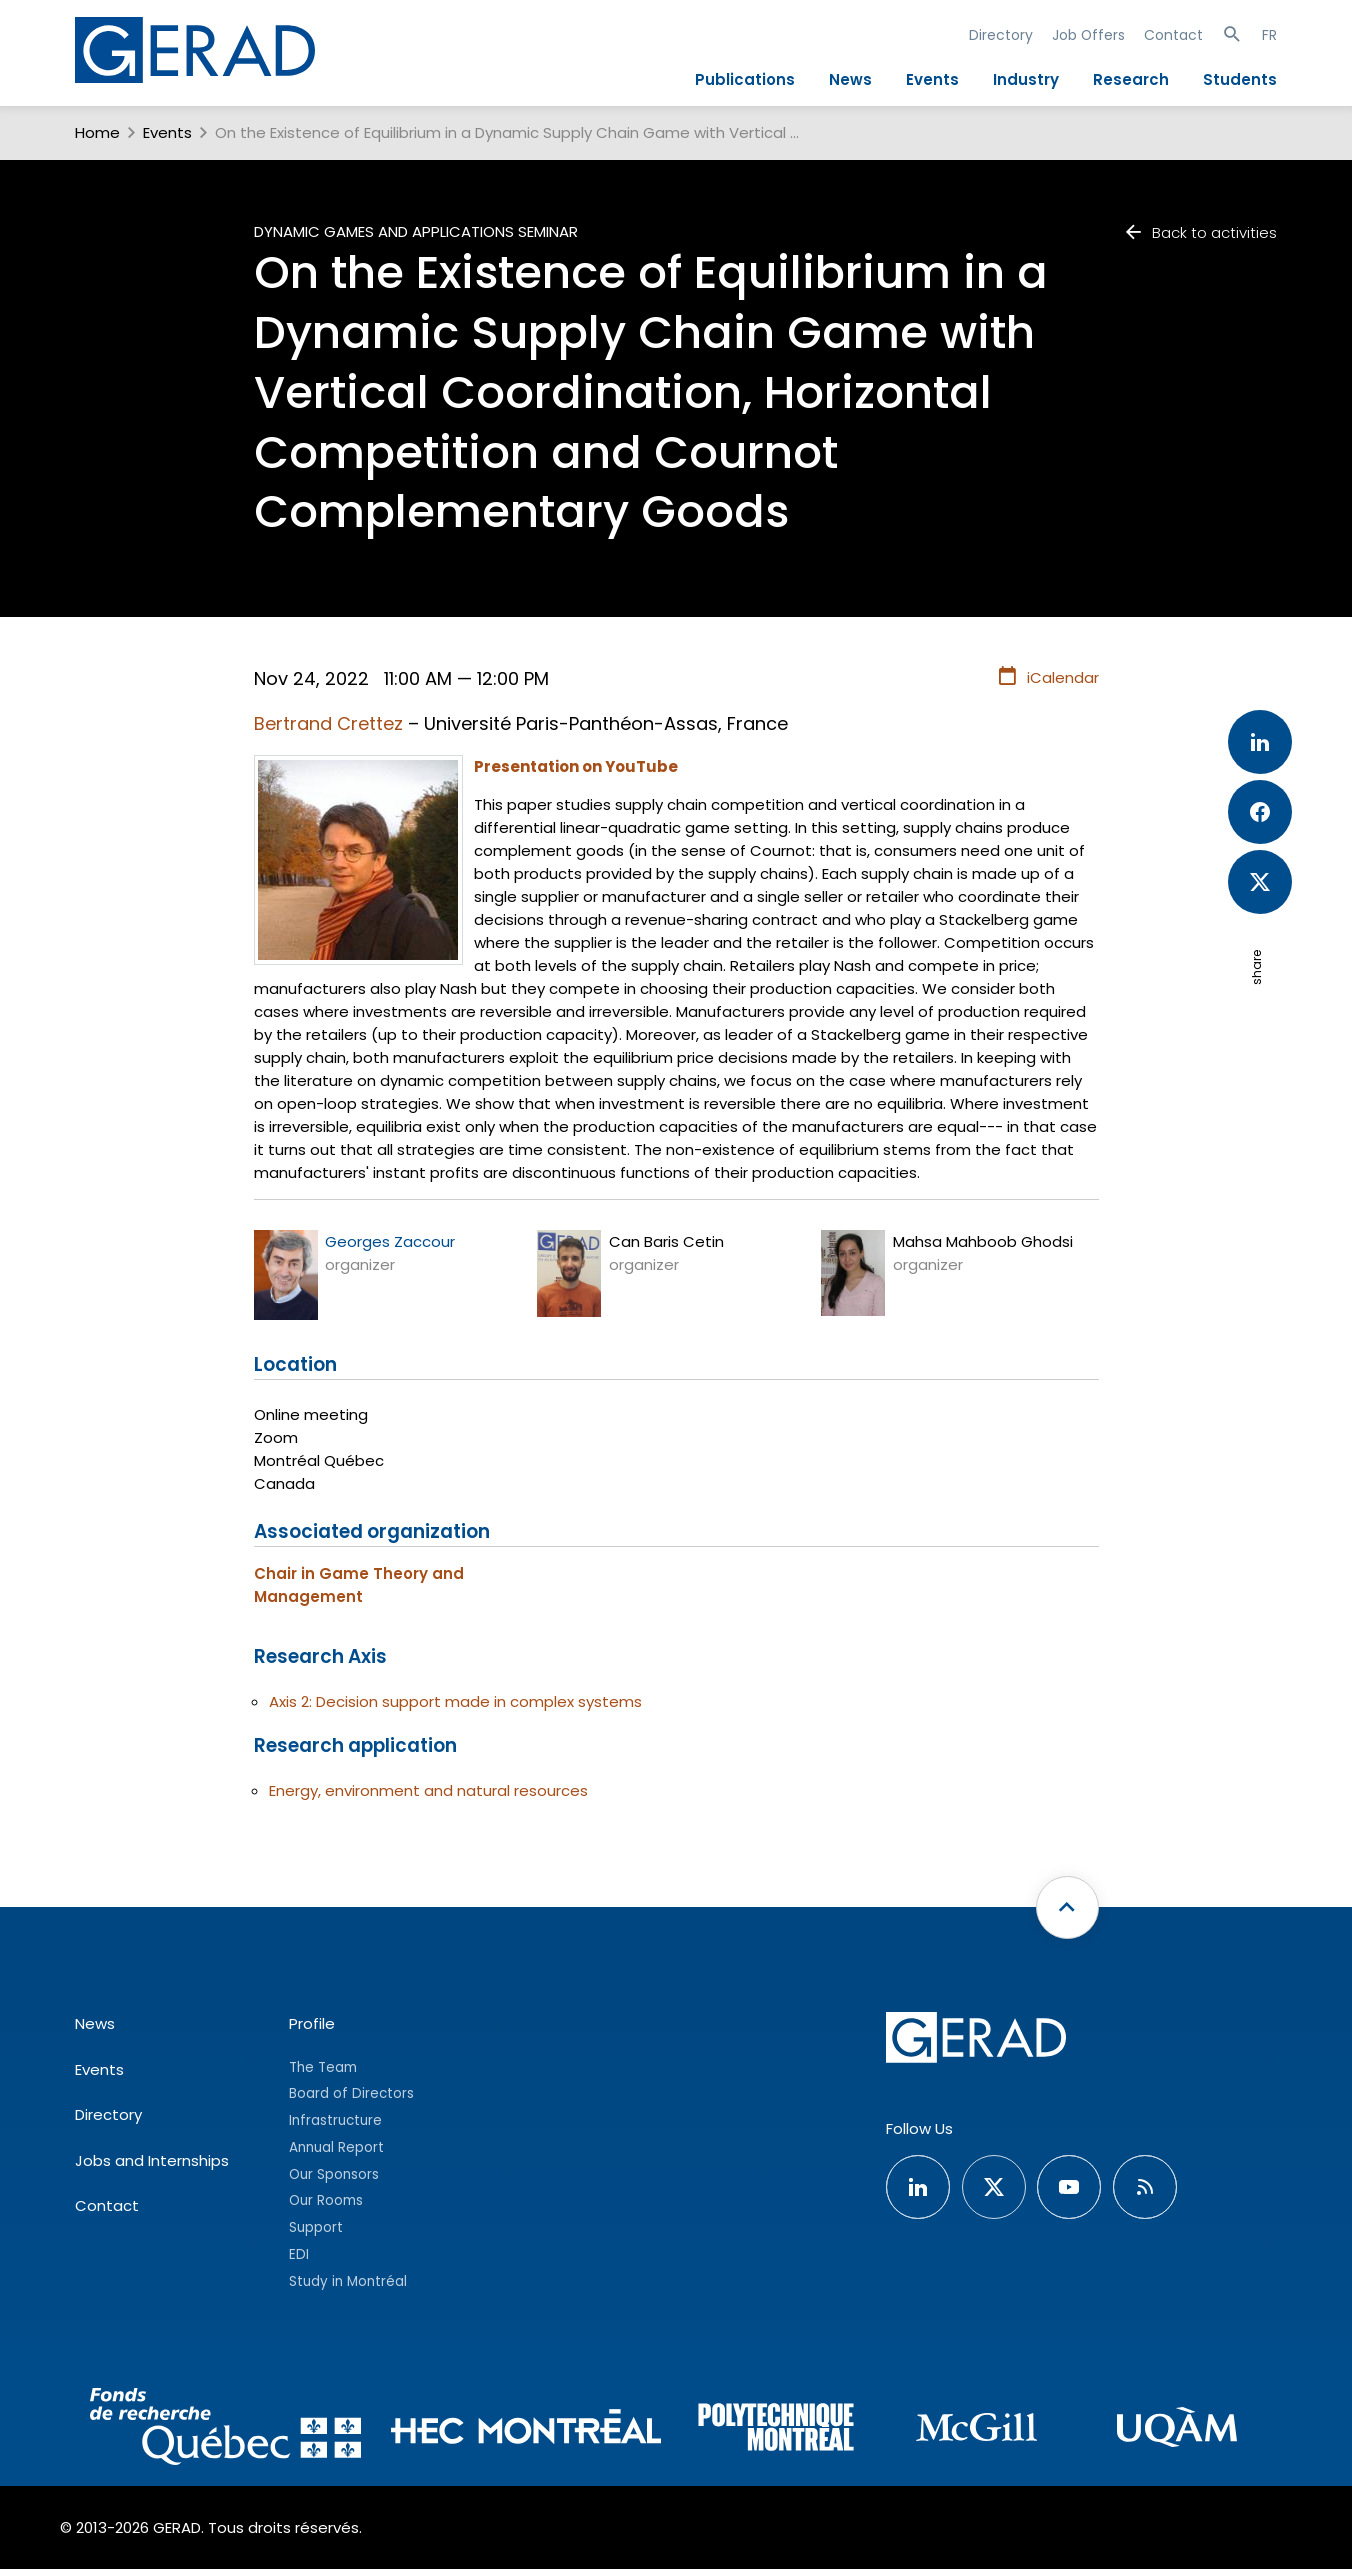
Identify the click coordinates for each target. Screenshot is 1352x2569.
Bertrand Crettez (328, 723)
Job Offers (1088, 35)
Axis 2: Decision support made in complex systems (455, 1701)
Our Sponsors (334, 2174)
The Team (323, 2067)
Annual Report (336, 2147)
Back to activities (1200, 232)
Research (1131, 79)
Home (97, 132)
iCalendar (1047, 677)
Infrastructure (335, 2120)
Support (316, 2227)
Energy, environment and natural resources (428, 1790)
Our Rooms (326, 2200)
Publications (745, 79)
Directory (1001, 35)
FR (1269, 35)
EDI (299, 2254)
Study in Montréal (348, 2281)
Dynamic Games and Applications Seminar (416, 231)
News (850, 79)
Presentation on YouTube (576, 766)
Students (1240, 79)
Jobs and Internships (152, 2160)
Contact (1173, 35)
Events (932, 79)
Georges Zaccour (390, 1241)
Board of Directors (351, 2093)
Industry (1026, 79)
